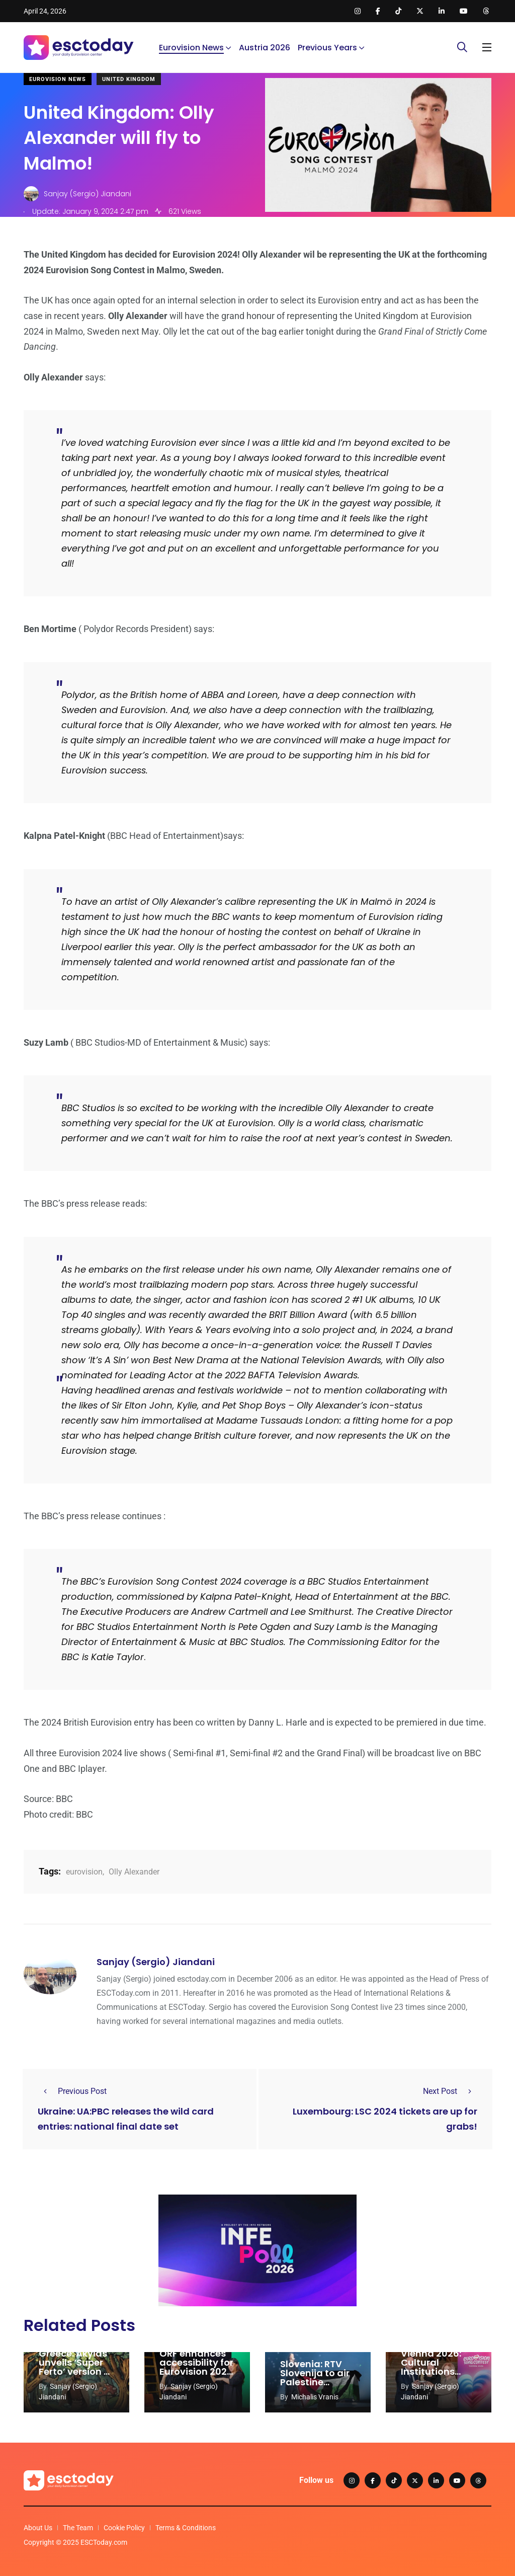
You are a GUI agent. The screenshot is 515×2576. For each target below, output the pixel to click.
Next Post (450, 2091)
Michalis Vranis (314, 2397)
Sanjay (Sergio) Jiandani (156, 1962)
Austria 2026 (264, 47)
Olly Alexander (134, 1872)
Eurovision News (191, 47)
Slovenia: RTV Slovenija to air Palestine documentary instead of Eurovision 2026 (317, 2386)
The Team (78, 2528)
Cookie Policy (124, 2528)
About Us (38, 2528)
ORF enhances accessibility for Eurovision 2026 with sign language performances (196, 2376)
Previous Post (72, 2091)
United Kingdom (128, 79)
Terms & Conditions (185, 2528)
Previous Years (327, 47)
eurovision (84, 1872)
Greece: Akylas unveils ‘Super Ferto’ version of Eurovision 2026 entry (76, 2371)
